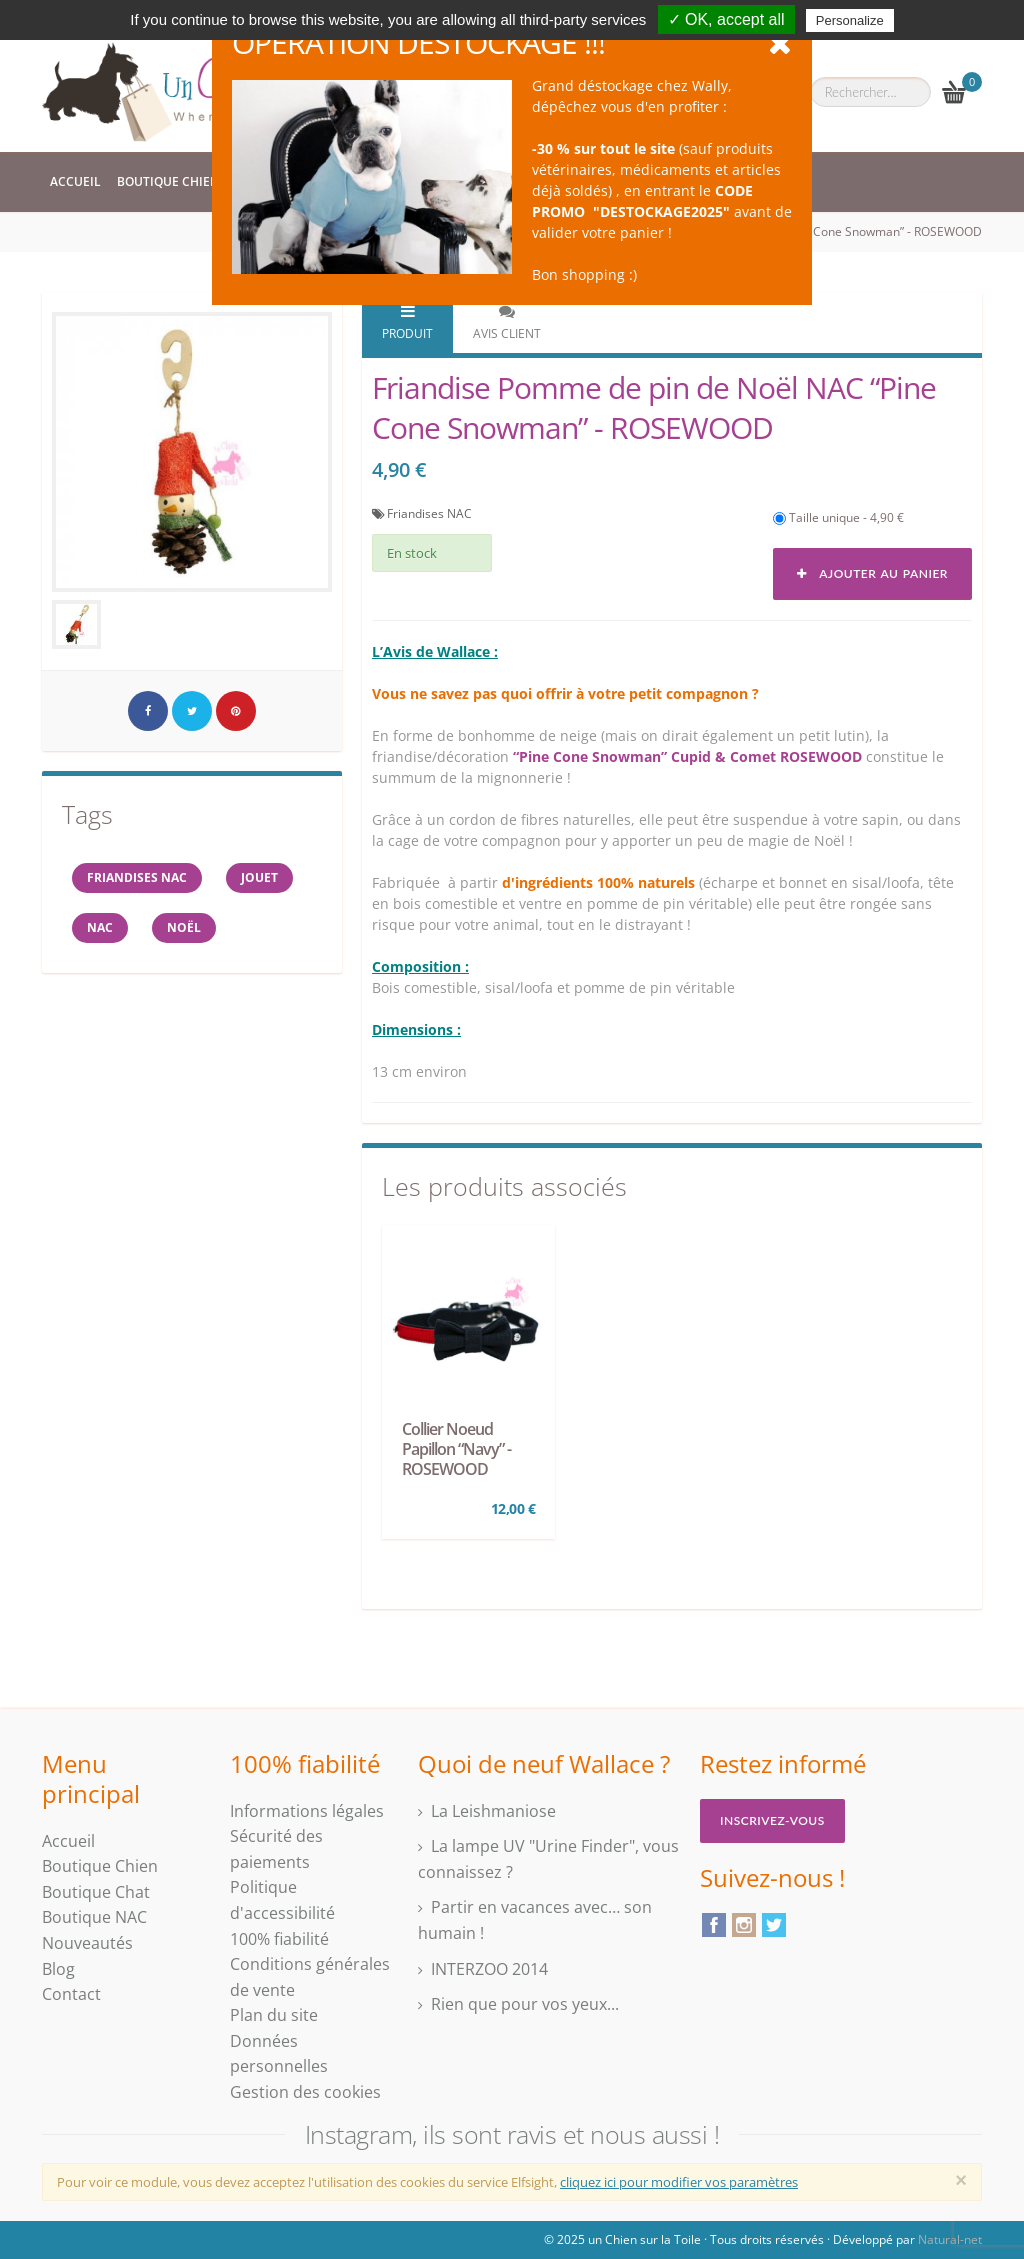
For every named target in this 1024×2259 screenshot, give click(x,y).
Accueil (75, 181)
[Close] (961, 2180)
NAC (100, 927)
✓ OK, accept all (726, 19)
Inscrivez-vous (772, 1820)
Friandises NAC (429, 513)
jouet (259, 877)
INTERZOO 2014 (489, 1969)
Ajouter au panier (872, 573)
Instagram (744, 1925)
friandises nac (137, 877)
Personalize (850, 20)
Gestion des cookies (305, 2092)
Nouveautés (87, 1943)
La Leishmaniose (493, 1811)
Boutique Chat (96, 1892)
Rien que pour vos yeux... (525, 2004)
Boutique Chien (168, 181)
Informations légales (307, 1811)
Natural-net (950, 2239)
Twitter (774, 1925)
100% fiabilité (279, 1939)
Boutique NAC (94, 1917)
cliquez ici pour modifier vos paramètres (679, 2182)
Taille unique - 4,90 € (838, 517)
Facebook (714, 1925)
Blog (58, 1969)
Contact (71, 1994)
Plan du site (274, 2015)
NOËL (184, 927)
